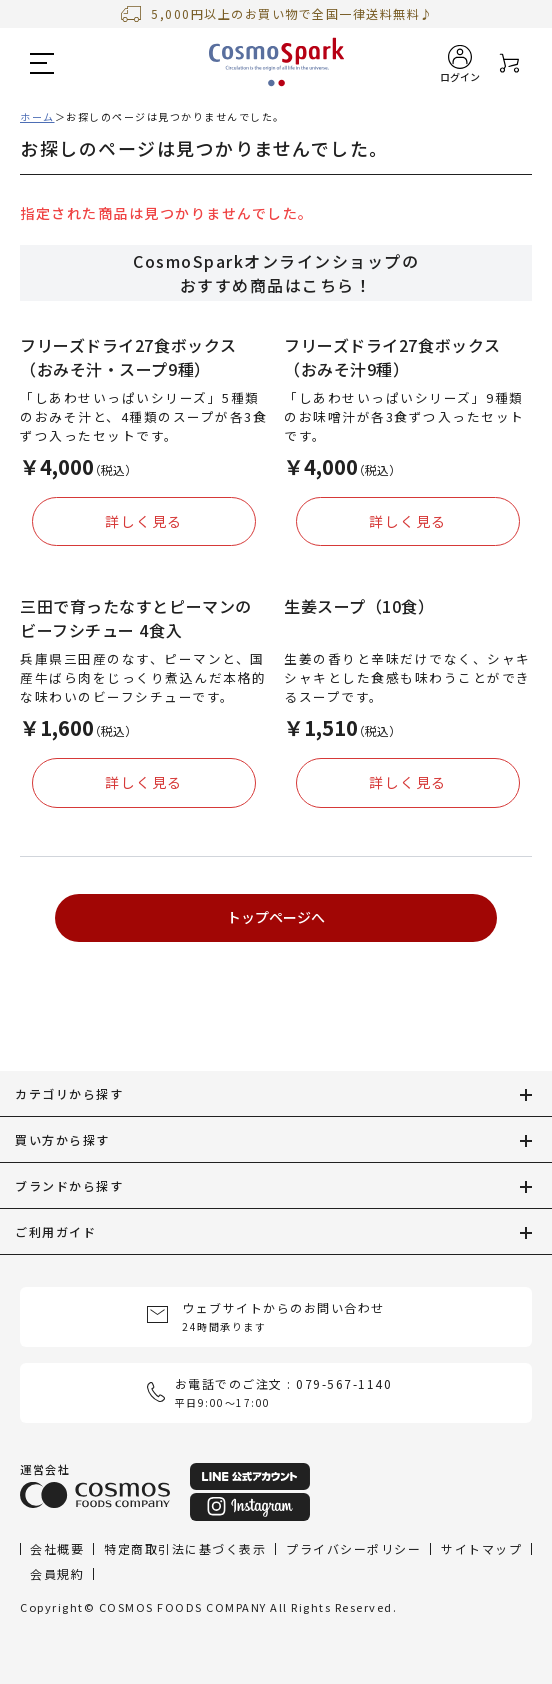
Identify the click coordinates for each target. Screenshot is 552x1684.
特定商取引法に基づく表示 (185, 1547)
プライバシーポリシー (353, 1547)
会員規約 (57, 1572)
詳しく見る (144, 521)
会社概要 (57, 1547)
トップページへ (276, 917)
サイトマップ (481, 1547)
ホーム (37, 116)
